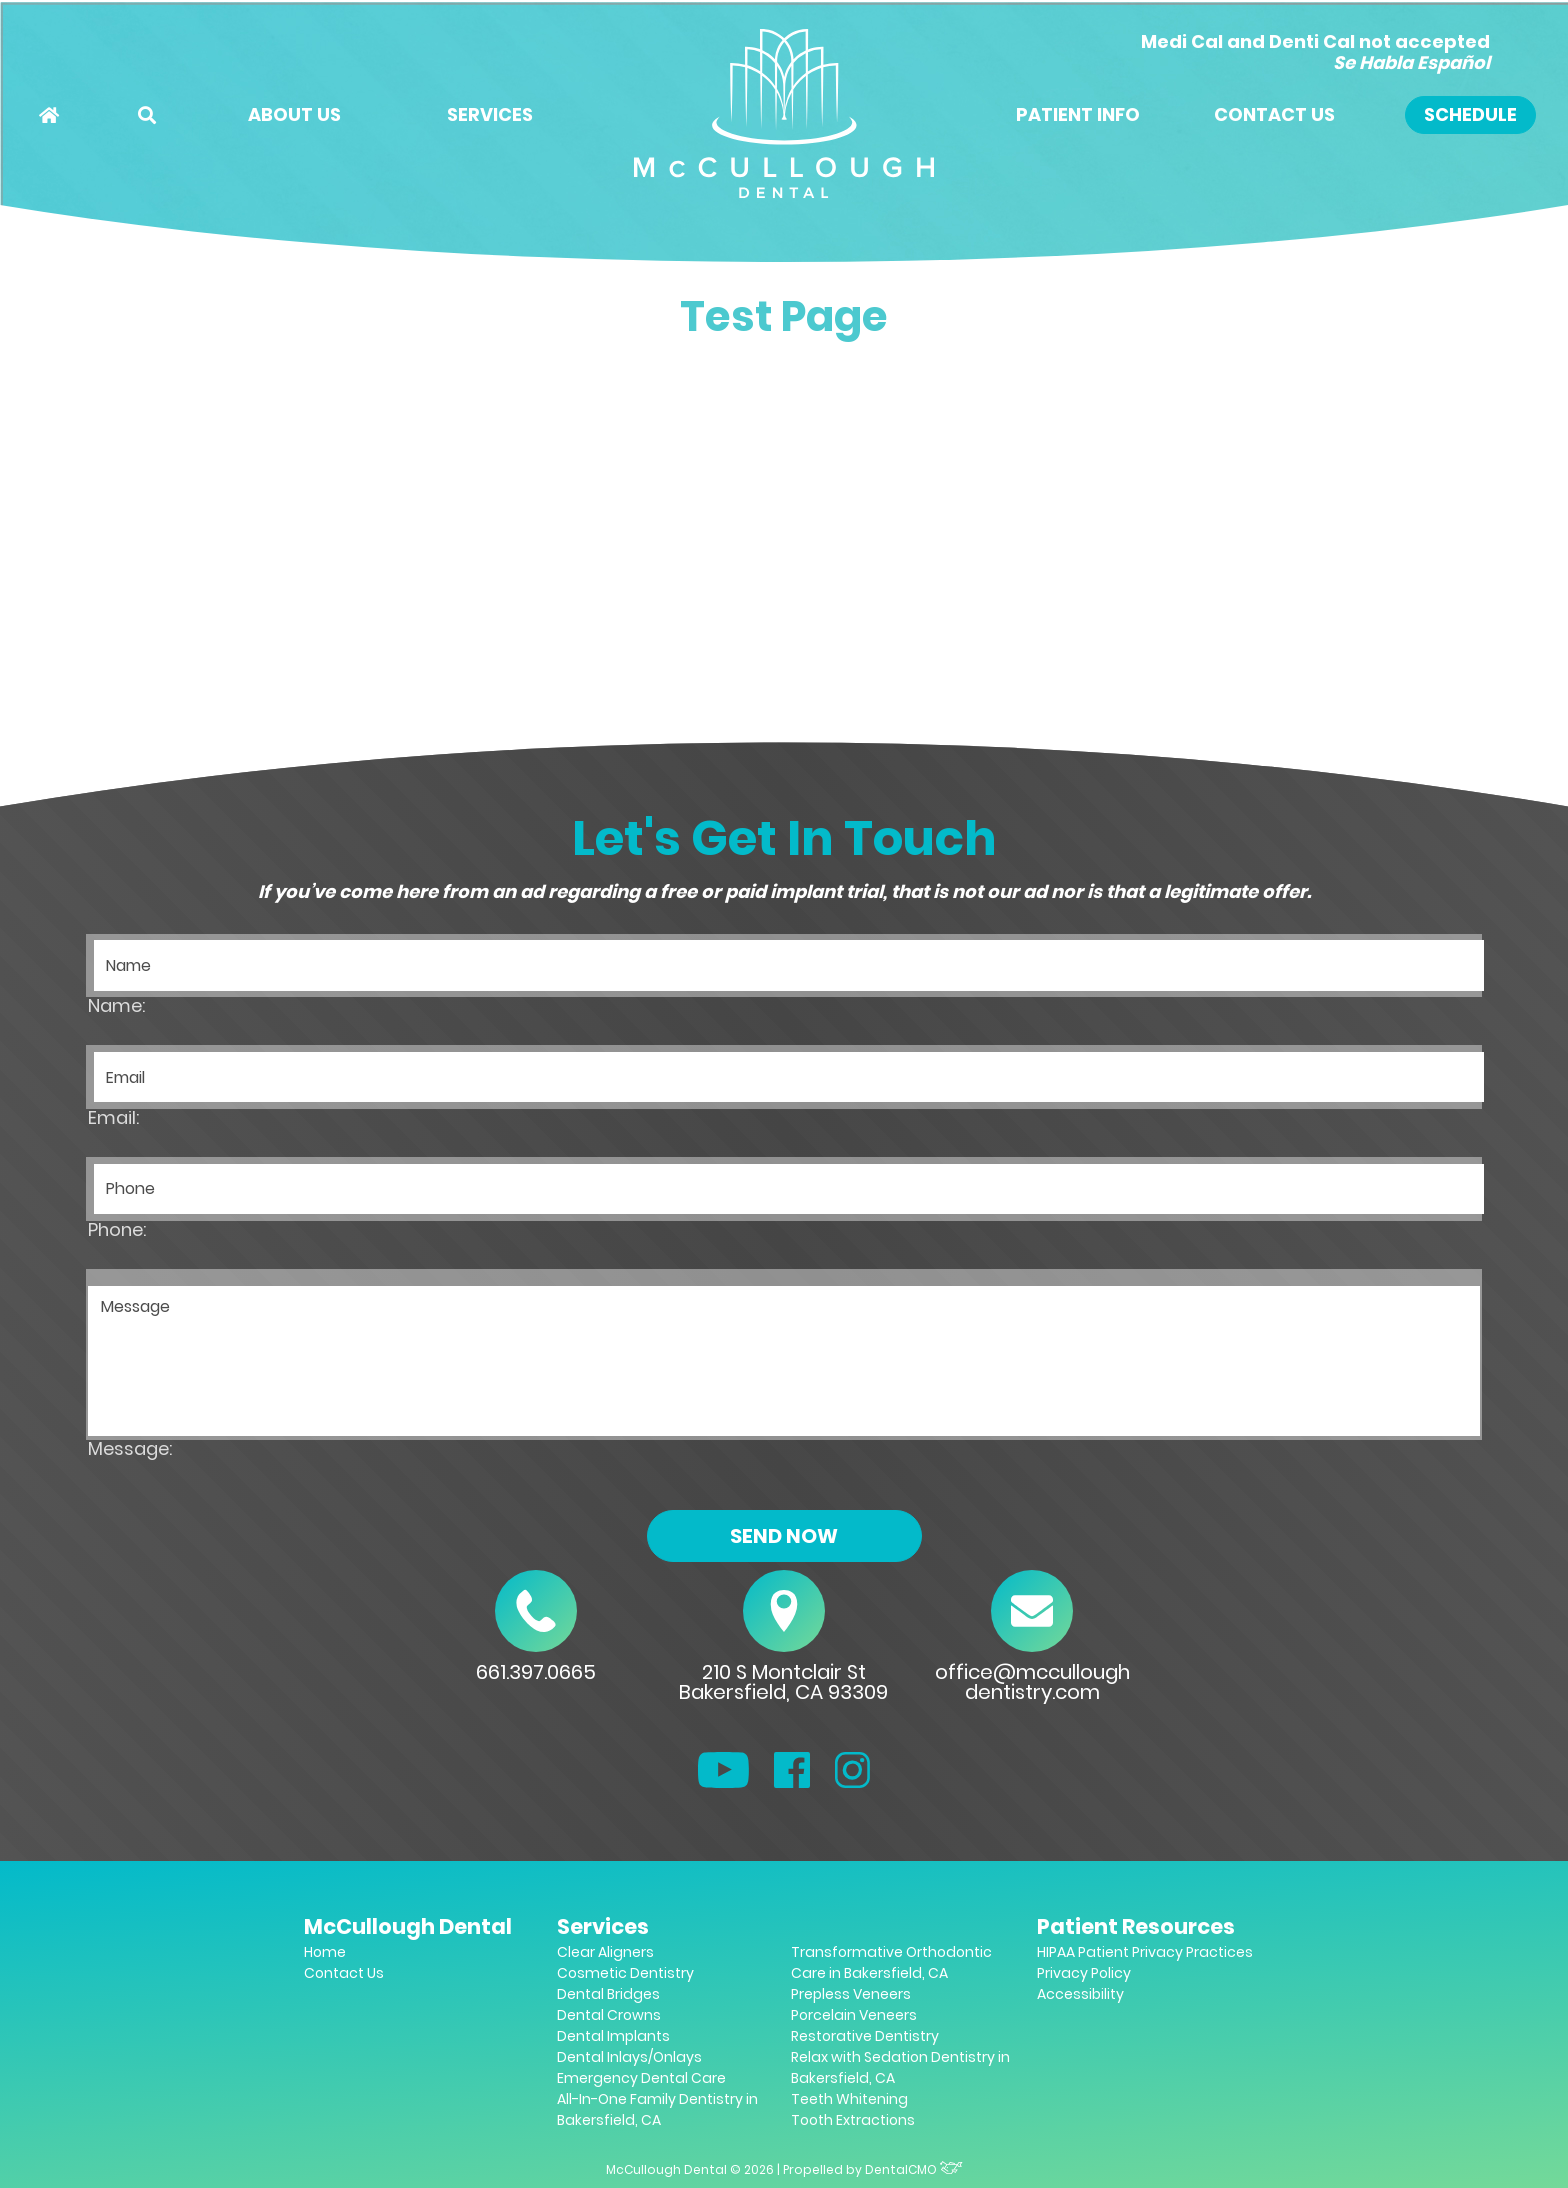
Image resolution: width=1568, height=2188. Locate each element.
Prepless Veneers (851, 1994)
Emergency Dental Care (641, 2078)
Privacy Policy (1084, 1973)
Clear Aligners (605, 1952)
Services (490, 114)
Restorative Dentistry (865, 2036)
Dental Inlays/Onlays (629, 2057)
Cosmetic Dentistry (625, 1973)
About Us (294, 114)
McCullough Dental (408, 1926)
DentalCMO (914, 2169)
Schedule (1470, 114)
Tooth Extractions (853, 2120)
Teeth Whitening (849, 2099)
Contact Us (1274, 114)
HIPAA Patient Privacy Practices (1145, 1952)
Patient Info (1078, 114)
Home (325, 1952)
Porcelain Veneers (854, 2015)
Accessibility (1080, 1994)
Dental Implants (613, 2036)
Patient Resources (1136, 1926)
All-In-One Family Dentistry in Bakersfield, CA (657, 2109)
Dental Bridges (608, 1994)
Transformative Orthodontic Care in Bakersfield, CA (891, 1962)
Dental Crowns (609, 2015)
